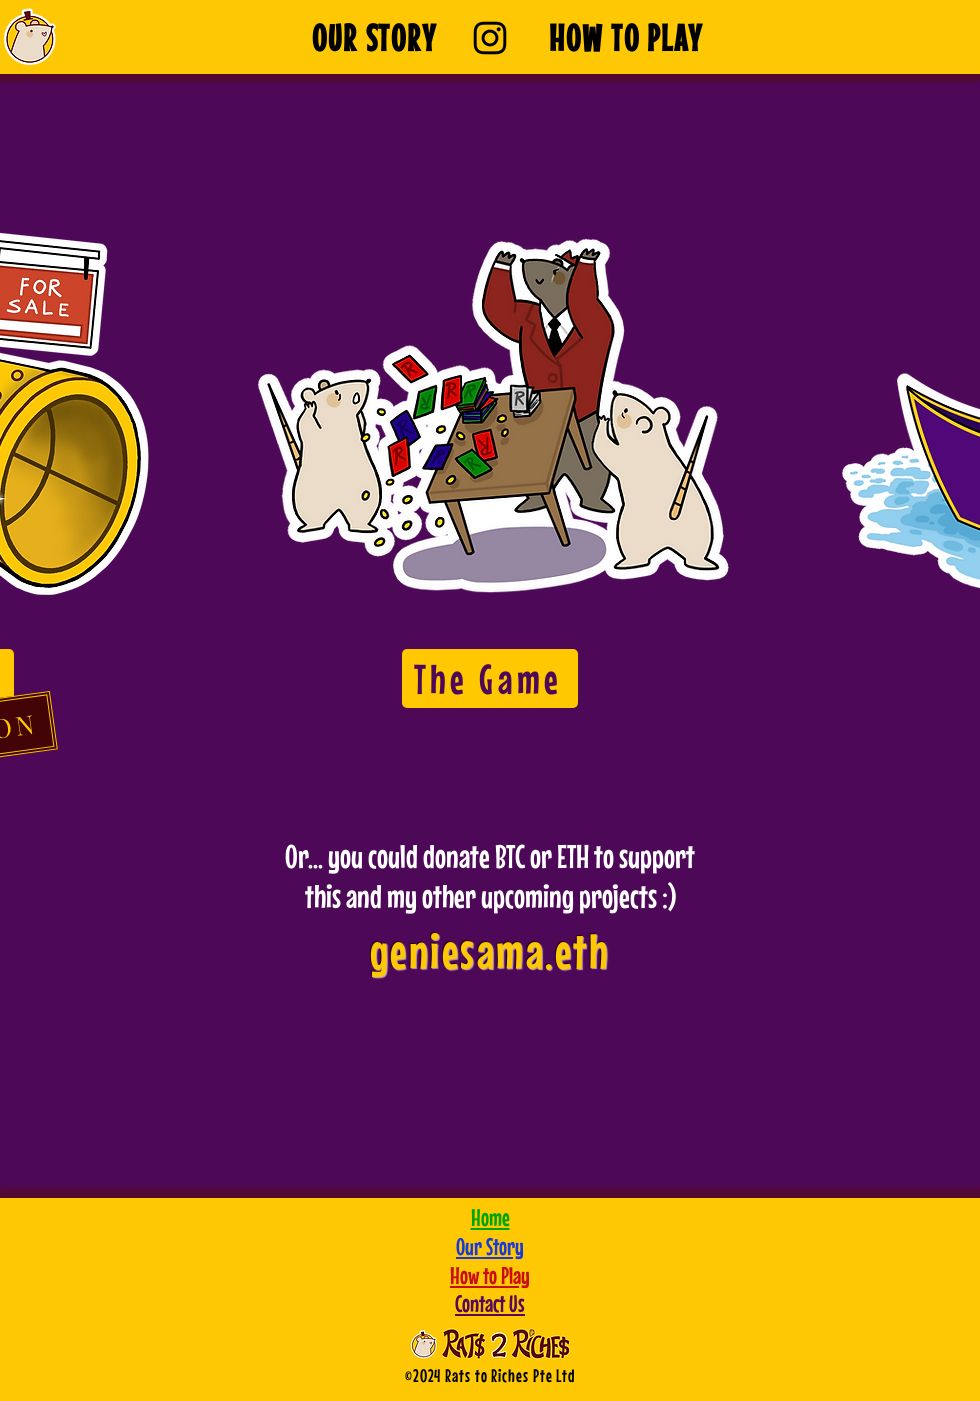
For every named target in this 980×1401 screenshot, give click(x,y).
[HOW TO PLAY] (626, 37)
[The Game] (490, 678)
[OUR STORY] (374, 37)
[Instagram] (490, 38)
